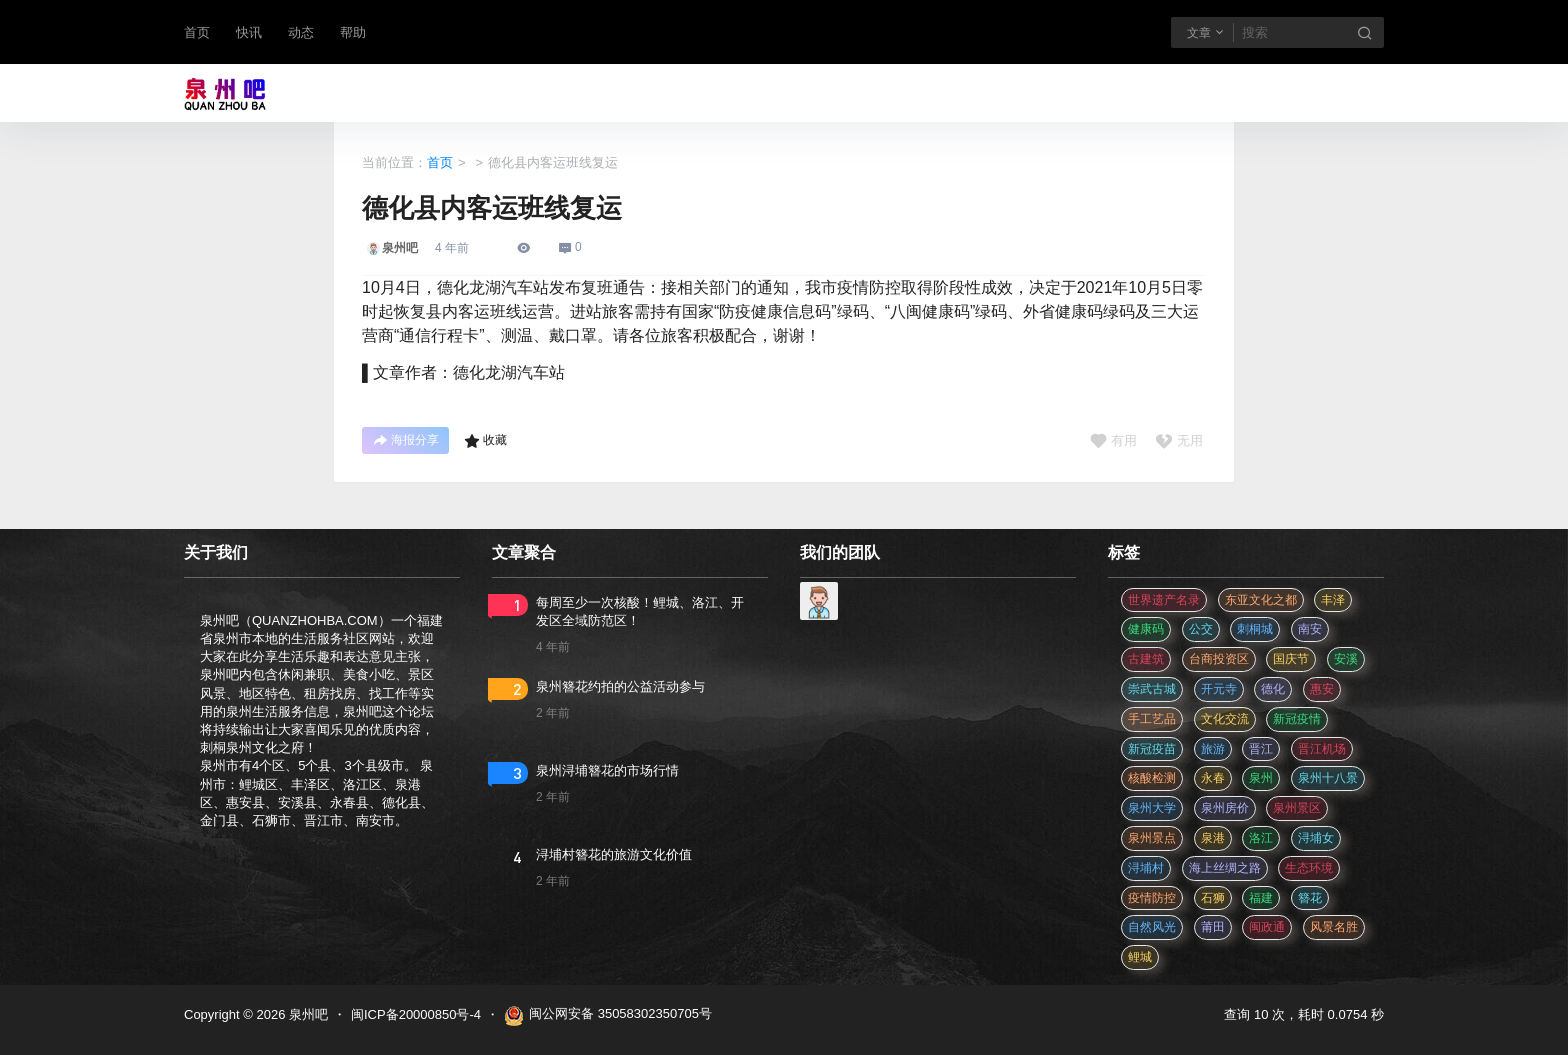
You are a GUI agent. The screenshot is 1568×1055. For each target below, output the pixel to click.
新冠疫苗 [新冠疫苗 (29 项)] (1152, 749)
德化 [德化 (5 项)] (1273, 689)
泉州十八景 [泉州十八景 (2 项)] (1328, 778)
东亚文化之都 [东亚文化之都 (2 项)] (1261, 600)
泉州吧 (306, 1014)
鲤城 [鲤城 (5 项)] (1140, 957)
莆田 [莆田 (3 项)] (1213, 927)
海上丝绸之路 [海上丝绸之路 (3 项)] (1225, 868)
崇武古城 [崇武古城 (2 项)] (1152, 689)
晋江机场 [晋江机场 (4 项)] (1322, 749)
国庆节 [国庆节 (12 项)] (1291, 659)
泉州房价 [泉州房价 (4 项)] (1225, 808)
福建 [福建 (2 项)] (1261, 898)
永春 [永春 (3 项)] (1213, 778)
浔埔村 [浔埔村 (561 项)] (1146, 868)
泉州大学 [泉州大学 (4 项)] (1152, 808)
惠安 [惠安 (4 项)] (1322, 689)
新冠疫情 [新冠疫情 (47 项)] (1297, 719)
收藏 (485, 441)
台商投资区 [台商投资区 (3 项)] (1219, 659)
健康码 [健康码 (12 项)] (1146, 629)
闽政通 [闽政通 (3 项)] (1267, 927)
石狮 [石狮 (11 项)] (1213, 898)
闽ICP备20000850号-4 (416, 1014)
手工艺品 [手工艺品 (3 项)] (1152, 719)
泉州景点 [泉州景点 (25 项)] (1152, 838)
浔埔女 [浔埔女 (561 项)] (1316, 838)
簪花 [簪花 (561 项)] (1310, 898)
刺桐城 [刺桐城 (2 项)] (1255, 629)
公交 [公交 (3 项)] (1201, 629)
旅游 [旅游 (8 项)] (1213, 749)
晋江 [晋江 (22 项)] (1261, 749)
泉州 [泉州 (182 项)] (1261, 778)
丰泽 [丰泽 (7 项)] (1333, 600)
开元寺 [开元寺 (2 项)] (1219, 689)
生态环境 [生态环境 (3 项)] (1309, 868)
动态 (301, 32)
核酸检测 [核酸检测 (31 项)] (1152, 778)
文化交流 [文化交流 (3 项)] (1225, 719)
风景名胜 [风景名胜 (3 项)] (1334, 927)
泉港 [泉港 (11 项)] (1213, 838)
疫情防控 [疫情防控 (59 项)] (1152, 898)
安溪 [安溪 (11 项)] (1346, 659)
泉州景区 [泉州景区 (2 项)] (1297, 808)
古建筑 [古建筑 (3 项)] (1146, 659)
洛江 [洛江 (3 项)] (1261, 838)
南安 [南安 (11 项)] (1310, 629)
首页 (197, 32)
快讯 (249, 32)
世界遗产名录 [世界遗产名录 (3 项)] (1164, 600)
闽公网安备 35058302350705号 (608, 1016)
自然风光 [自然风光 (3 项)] (1152, 927)
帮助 (353, 32)
